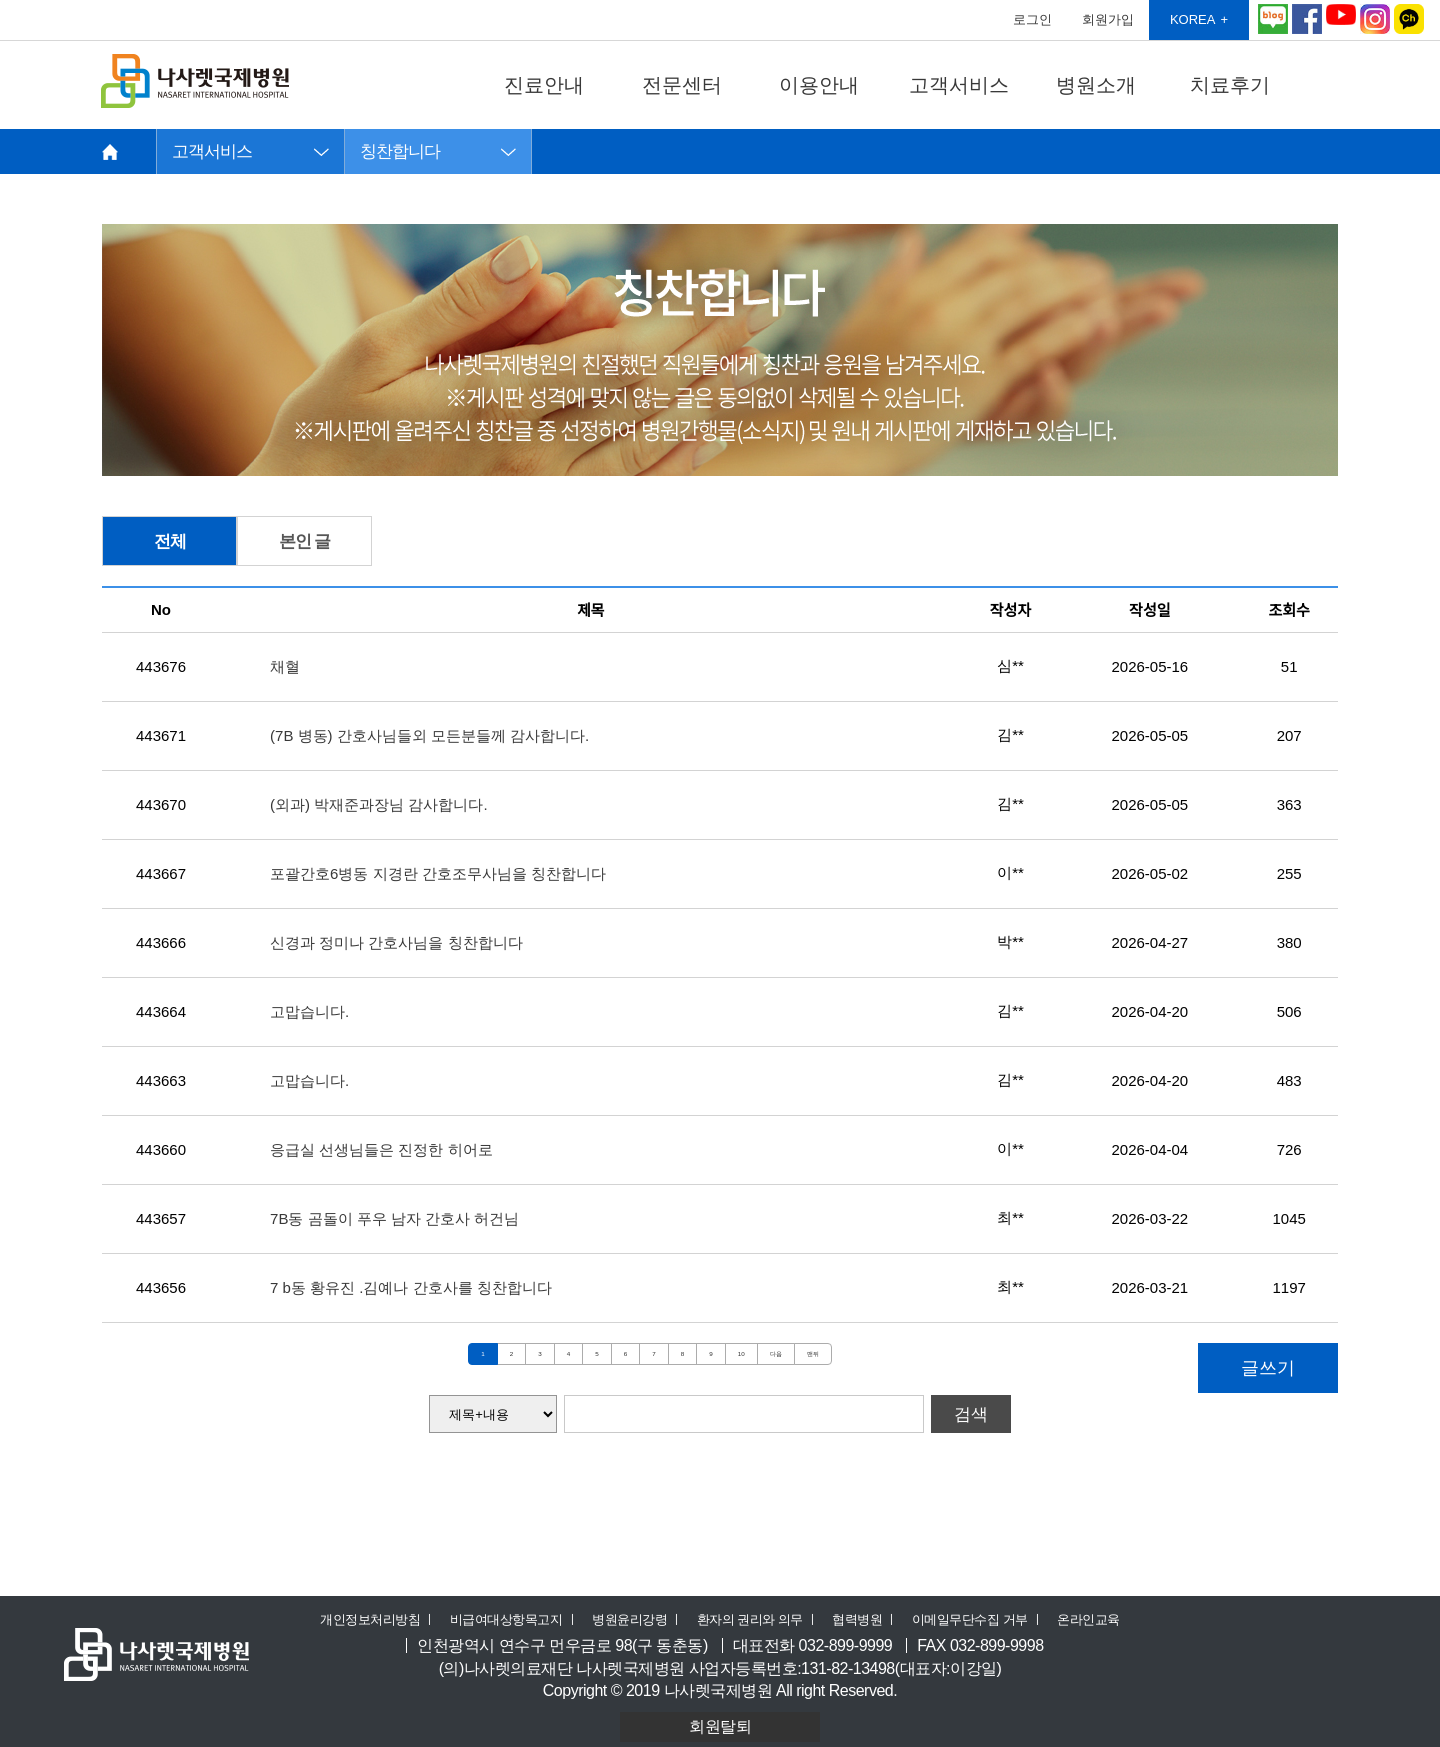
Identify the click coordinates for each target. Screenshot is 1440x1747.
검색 (971, 1414)
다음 (776, 1353)
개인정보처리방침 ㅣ (378, 1619)
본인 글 (305, 541)
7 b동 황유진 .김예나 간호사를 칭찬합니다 (411, 1287)
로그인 (1032, 19)
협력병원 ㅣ (865, 1619)
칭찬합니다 (400, 151)
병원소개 (1096, 85)
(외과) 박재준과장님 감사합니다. (379, 804)
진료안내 (544, 85)
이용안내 (819, 85)
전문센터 (682, 85)
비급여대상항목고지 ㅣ (514, 1619)
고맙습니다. (309, 1011)
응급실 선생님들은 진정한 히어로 (381, 1149)
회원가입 (1108, 19)
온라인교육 (1088, 1619)
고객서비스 (959, 85)
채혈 (285, 666)
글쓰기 (1268, 1368)
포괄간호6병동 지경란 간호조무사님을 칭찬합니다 (438, 873)
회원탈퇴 (720, 1726)
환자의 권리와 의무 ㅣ (758, 1619)
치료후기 (1230, 85)
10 (741, 1353)
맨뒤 (813, 1353)
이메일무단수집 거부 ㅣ (977, 1619)
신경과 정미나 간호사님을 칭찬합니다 (396, 942)
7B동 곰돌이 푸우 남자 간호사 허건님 (394, 1218)
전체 (170, 541)
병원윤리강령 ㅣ (637, 1619)
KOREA (1193, 19)
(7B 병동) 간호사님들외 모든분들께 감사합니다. (429, 735)
